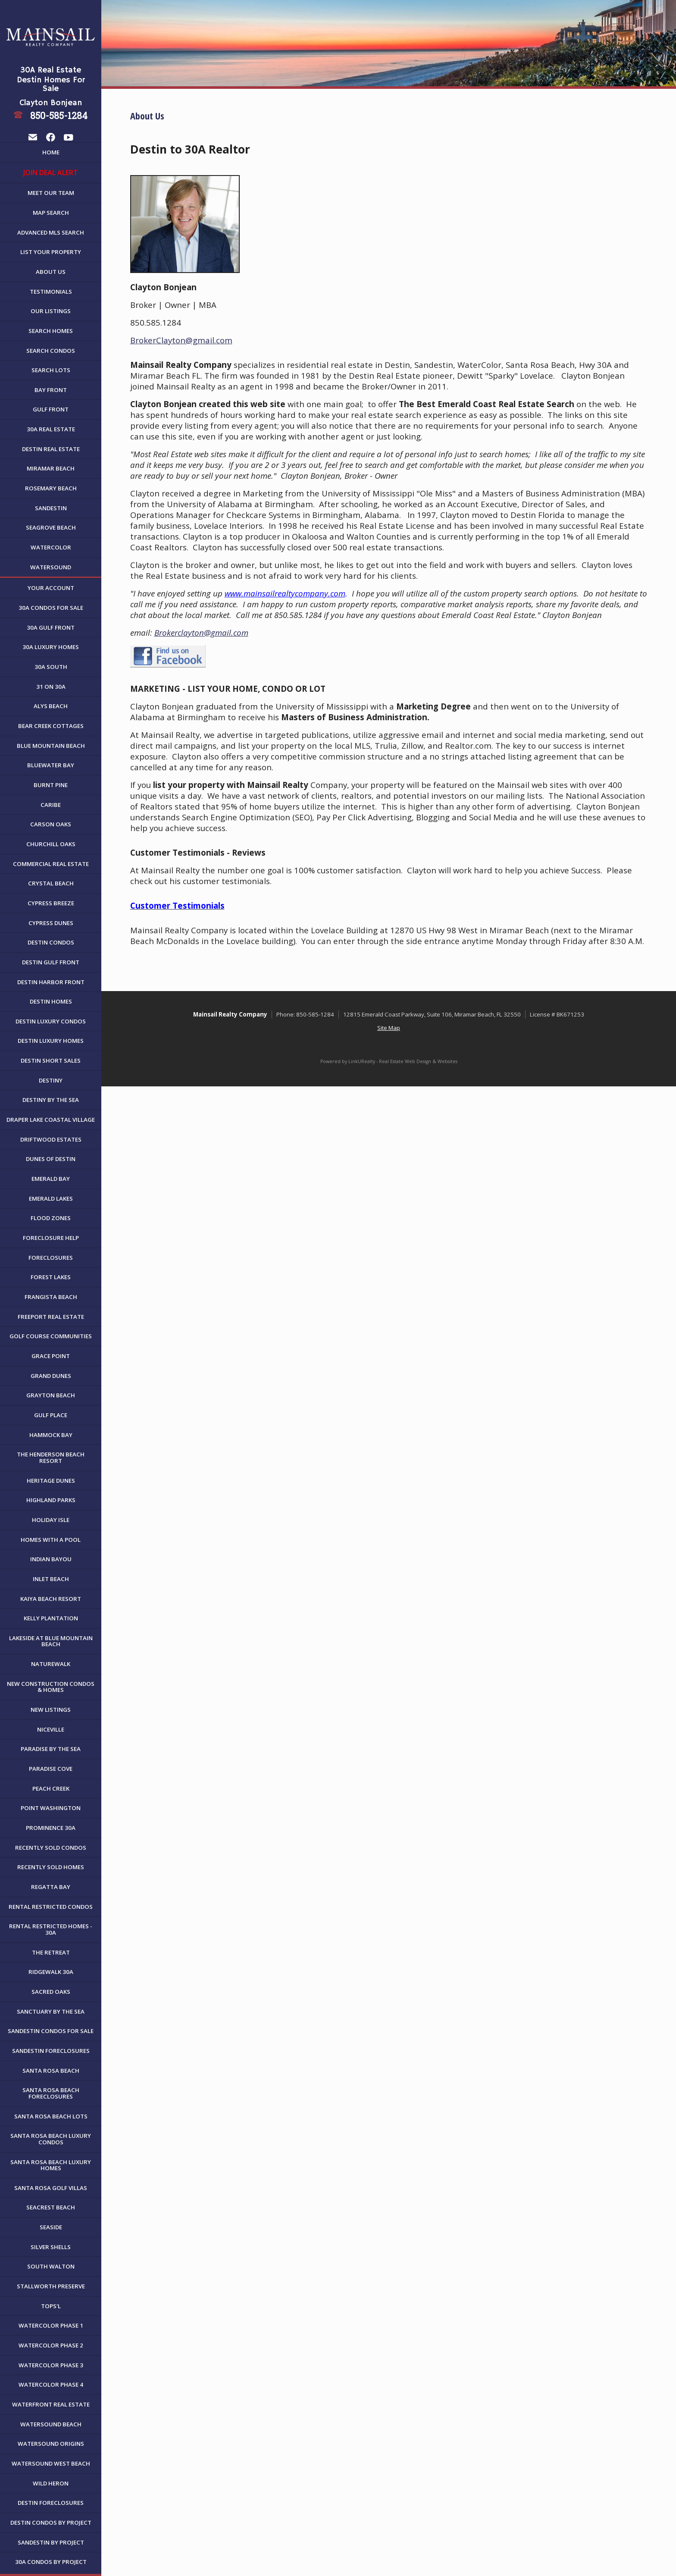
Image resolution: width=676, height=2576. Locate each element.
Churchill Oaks (50, 844)
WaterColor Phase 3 (51, 2365)
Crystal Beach (51, 883)
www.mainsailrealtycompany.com (285, 593)
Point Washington (51, 1808)
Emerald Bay (50, 1179)
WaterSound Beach (50, 2424)
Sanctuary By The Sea (50, 2011)
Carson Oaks (50, 824)
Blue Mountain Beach (51, 746)
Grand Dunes (51, 1376)
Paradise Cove (50, 1769)
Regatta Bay (50, 1887)
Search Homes (50, 331)
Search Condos (50, 351)
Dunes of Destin (50, 1159)
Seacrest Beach (50, 2207)
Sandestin (51, 508)
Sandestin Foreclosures (51, 2051)
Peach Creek (50, 1788)
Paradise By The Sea (51, 1749)
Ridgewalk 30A (50, 1972)
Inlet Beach (51, 1579)
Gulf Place (50, 1415)
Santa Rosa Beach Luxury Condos (50, 2139)
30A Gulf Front (51, 627)
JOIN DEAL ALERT (50, 172)
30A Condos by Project (51, 2562)
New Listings (51, 1709)
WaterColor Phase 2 (51, 2345)
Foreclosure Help (51, 1238)
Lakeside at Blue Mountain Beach (51, 1641)
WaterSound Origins (51, 2443)
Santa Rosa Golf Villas (50, 2188)
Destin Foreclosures (51, 2503)
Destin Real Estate (51, 449)
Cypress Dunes (50, 923)
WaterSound (50, 567)
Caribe (51, 805)
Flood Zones (51, 1218)
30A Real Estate (51, 429)
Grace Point (50, 1356)
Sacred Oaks (50, 1992)
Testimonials (51, 291)
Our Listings (51, 311)
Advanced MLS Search (50, 232)
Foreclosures (50, 1257)
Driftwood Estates (50, 1139)
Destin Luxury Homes (51, 1041)
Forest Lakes (51, 1277)
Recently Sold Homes (50, 1867)
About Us (51, 272)
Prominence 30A (50, 1828)
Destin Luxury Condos (51, 1021)
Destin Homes (51, 1001)
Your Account (51, 588)
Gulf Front (51, 409)
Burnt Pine (51, 785)
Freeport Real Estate (51, 1317)
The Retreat (51, 1952)
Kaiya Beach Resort (50, 1599)
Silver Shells (51, 2247)
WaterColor (51, 547)
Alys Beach (51, 706)
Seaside (51, 2227)
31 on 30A (51, 686)
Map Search (51, 212)
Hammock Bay (50, 1435)
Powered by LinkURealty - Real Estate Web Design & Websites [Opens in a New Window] (388, 1061)
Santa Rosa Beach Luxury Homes (50, 2165)
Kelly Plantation (51, 1618)
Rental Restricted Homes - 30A (50, 1929)
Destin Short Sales (51, 1060)
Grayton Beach (50, 1395)
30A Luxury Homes (50, 647)
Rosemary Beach (51, 488)
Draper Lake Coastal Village (50, 1119)
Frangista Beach (51, 1297)
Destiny (51, 1080)
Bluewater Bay (50, 765)
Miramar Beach (51, 468)
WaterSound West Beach (51, 2463)
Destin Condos (51, 942)
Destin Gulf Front (50, 962)
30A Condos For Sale (51, 608)
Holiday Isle (50, 1520)
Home (50, 152)
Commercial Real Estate (51, 864)
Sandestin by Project (51, 2542)
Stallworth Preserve (51, 2286)
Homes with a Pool (51, 1540)
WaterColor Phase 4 (51, 2384)
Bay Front (50, 390)
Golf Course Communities (50, 1336)
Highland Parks (50, 1500)
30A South (50, 667)
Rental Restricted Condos (51, 1907)
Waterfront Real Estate (51, 2404)
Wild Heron (51, 2483)
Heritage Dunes (51, 1480)
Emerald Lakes (51, 1198)
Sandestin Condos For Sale (51, 2031)
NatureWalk (50, 1664)
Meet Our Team (51, 193)
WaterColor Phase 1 (51, 2325)
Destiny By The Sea (50, 1100)
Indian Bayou (51, 1559)
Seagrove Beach (51, 527)
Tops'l (51, 2306)
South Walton (51, 2266)
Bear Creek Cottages (51, 726)
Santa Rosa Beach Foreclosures (50, 2093)
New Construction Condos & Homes (50, 1687)
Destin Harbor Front (50, 982)
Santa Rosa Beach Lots (51, 2116)
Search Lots (50, 370)
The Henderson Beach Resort (50, 1457)
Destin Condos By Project (50, 2522)
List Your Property (50, 252)
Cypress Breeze (51, 903)
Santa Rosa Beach (50, 2070)
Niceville (50, 1729)
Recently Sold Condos (50, 1847)
